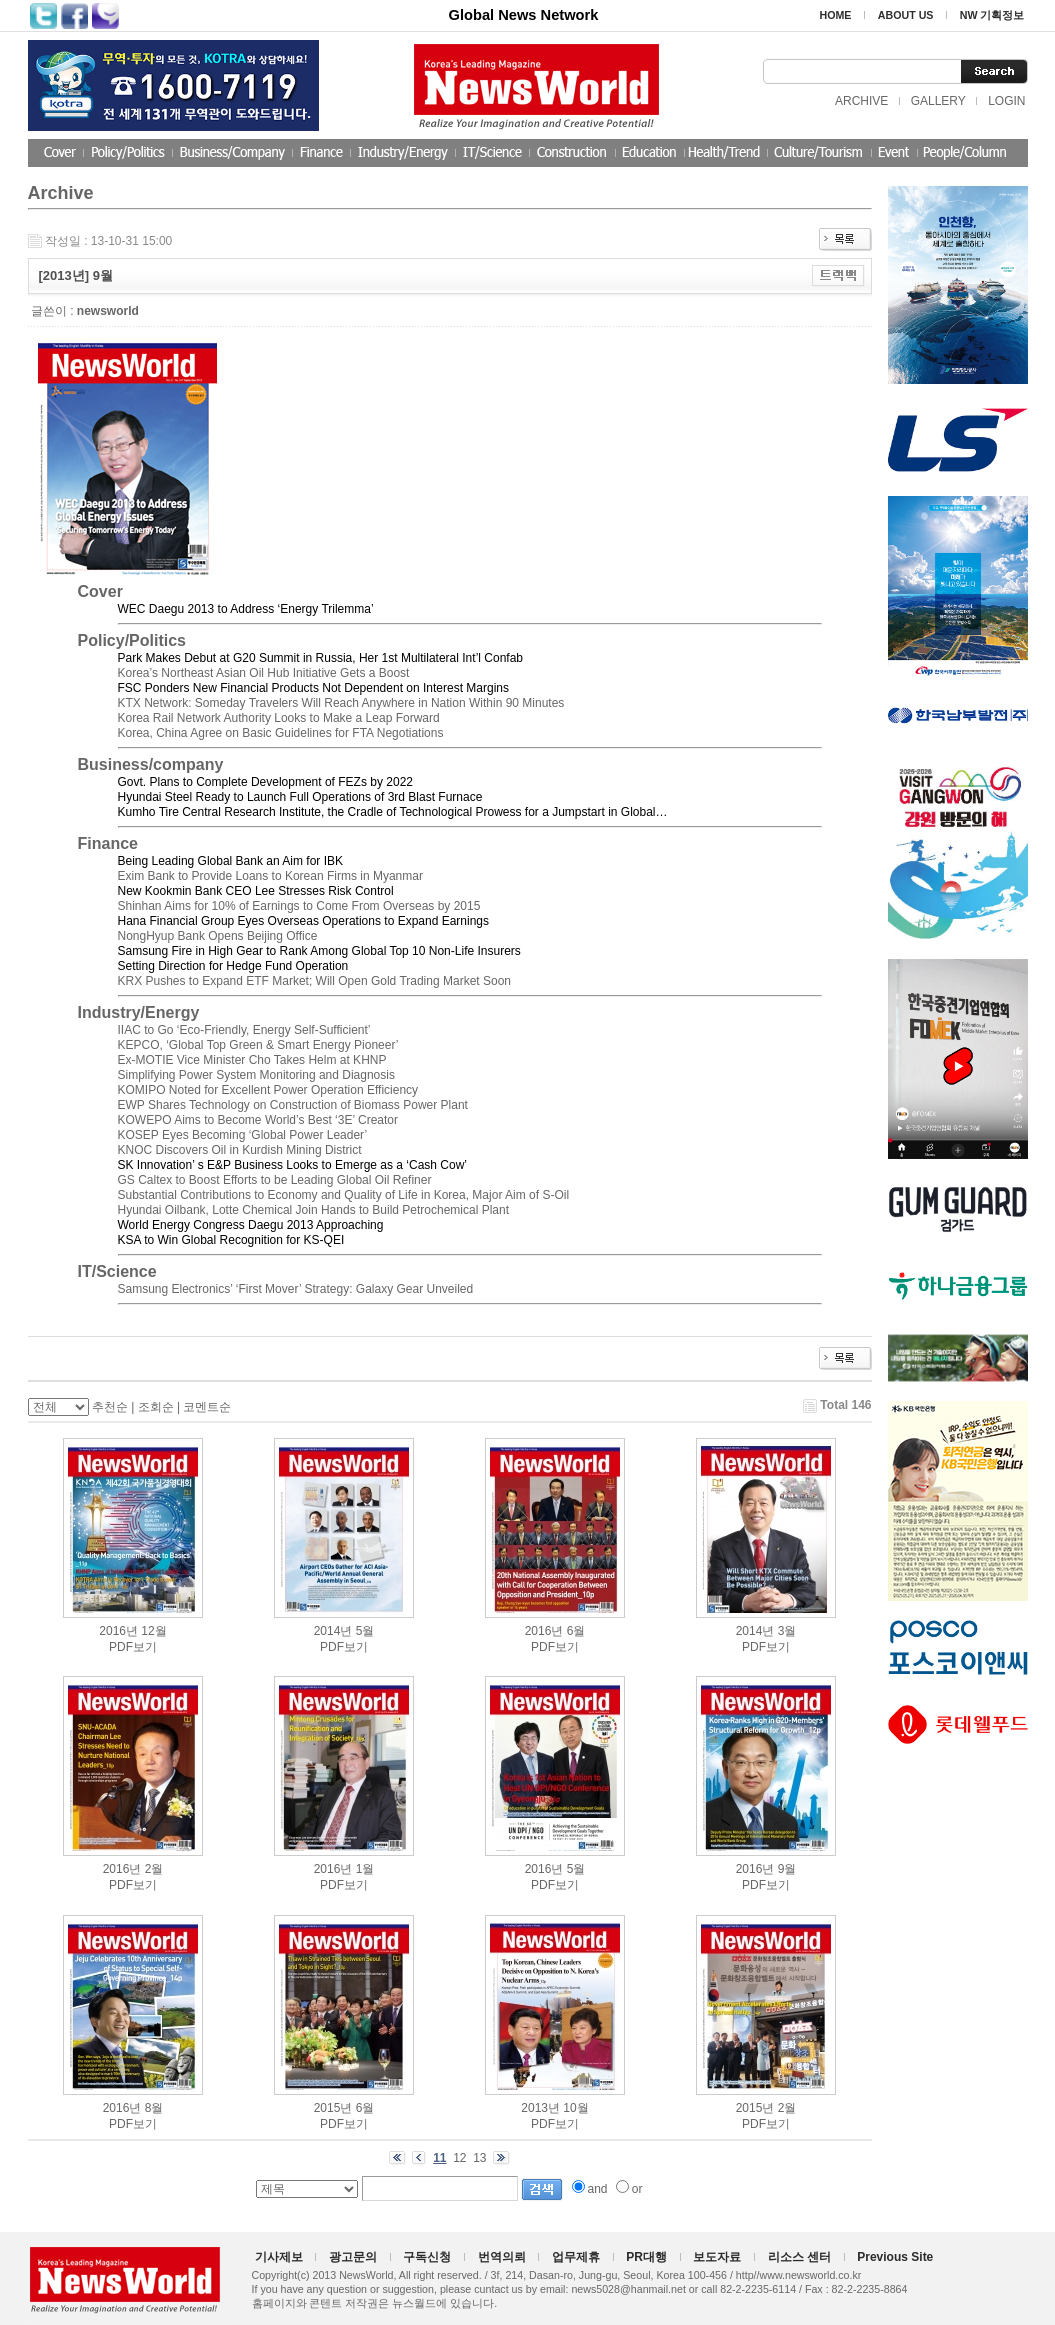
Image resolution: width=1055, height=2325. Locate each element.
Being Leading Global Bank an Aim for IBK (230, 861)
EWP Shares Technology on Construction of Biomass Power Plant (293, 1105)
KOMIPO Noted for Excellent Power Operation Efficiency (268, 1090)
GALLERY (938, 101)
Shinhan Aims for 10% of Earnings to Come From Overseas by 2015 (299, 906)
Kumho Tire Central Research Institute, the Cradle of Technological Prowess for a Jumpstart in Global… (393, 812)
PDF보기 (133, 1647)
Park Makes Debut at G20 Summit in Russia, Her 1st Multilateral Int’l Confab (321, 658)
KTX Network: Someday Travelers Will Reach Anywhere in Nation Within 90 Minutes (341, 703)
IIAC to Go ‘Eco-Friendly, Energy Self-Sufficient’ (244, 1030)
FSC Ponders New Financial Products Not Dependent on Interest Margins (314, 688)
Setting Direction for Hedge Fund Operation (233, 966)
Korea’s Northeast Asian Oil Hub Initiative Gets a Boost (264, 673)
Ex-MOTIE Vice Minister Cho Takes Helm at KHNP (252, 1060)
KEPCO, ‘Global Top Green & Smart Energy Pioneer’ (258, 1045)
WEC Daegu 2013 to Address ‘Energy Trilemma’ (246, 609)
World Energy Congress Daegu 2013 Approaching (251, 1225)
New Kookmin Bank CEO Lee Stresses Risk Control (256, 891)
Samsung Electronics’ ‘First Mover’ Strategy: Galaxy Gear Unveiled (296, 1289)
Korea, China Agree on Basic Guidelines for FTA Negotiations (281, 733)
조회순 (156, 1407)
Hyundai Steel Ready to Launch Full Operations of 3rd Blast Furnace (300, 797)
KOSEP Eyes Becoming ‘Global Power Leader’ (243, 1135)
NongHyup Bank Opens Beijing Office (218, 936)
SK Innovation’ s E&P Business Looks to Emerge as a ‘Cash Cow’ (293, 1165)
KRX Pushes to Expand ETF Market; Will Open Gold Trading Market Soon (315, 981)
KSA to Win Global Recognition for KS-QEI (231, 1240)
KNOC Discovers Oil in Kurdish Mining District (240, 1150)
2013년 (540, 2108)
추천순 (110, 1407)
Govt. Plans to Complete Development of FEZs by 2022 (265, 782)
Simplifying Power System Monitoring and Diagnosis (256, 1075)
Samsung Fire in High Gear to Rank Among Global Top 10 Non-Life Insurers (319, 951)
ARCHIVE (861, 101)
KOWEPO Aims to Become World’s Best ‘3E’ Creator (258, 1120)
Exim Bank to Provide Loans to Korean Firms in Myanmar (270, 876)
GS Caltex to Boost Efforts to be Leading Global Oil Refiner (275, 1180)
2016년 (118, 1631)
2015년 (333, 2108)
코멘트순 (207, 1407)
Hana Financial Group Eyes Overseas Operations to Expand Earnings (304, 921)
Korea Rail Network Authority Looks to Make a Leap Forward (279, 718)
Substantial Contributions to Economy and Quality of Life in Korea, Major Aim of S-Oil (344, 1195)
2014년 (333, 1631)
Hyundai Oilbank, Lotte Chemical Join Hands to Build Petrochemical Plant (314, 1210)
